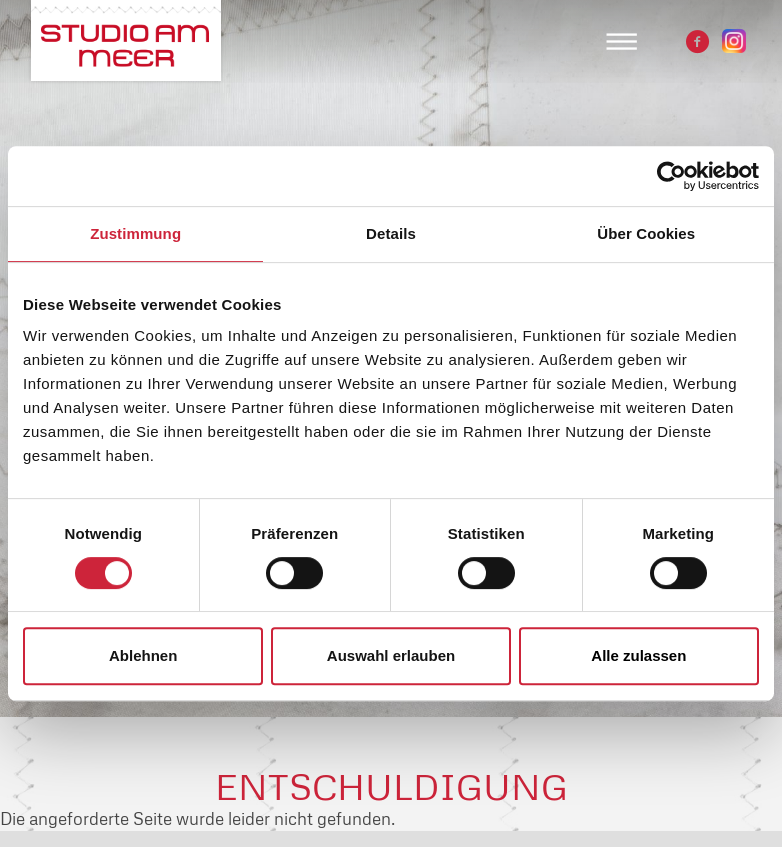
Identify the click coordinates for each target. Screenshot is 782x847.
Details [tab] (391, 233)
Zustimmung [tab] (135, 233)
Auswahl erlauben (391, 655)
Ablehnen (143, 655)
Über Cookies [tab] (646, 233)
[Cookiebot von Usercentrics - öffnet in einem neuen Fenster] (671, 176)
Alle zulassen (638, 655)
